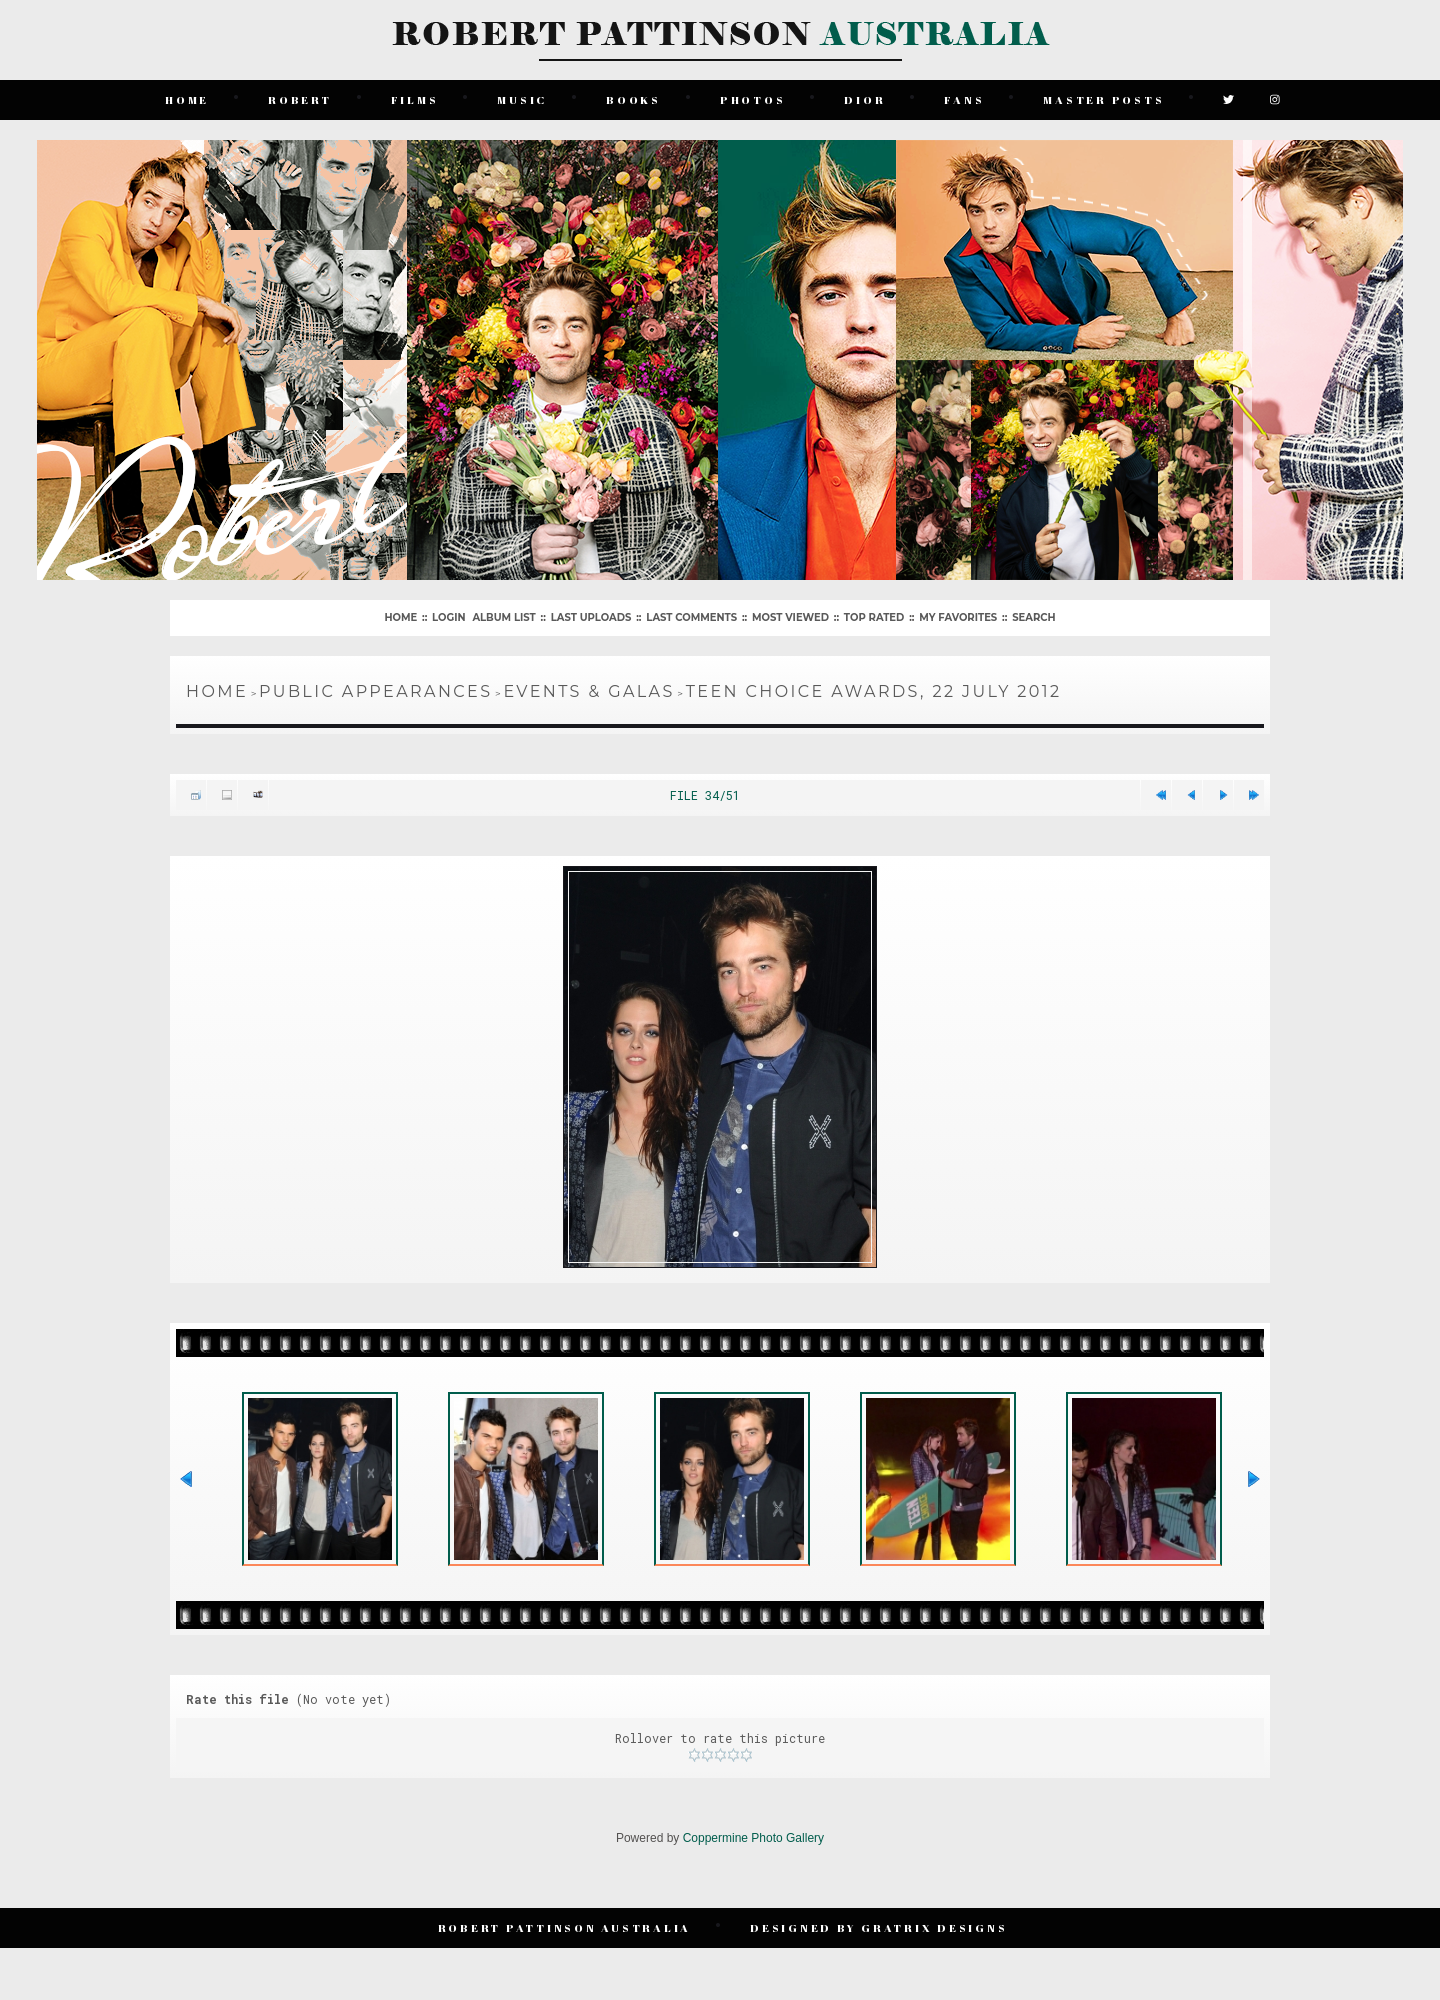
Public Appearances (375, 691)
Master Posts (1103, 99)
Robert (300, 99)
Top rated (874, 617)
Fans (964, 99)
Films (415, 99)
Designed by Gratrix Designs (878, 1927)
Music (522, 99)
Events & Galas (588, 691)
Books (633, 99)
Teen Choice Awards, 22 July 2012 (874, 691)
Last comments (691, 617)
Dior (864, 99)
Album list (503, 617)
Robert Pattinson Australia (565, 1927)
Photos (753, 99)
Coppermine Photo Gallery (753, 1838)
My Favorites (958, 617)
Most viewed (790, 617)
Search (1033, 617)
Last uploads (591, 617)
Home (187, 99)
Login (448, 617)
